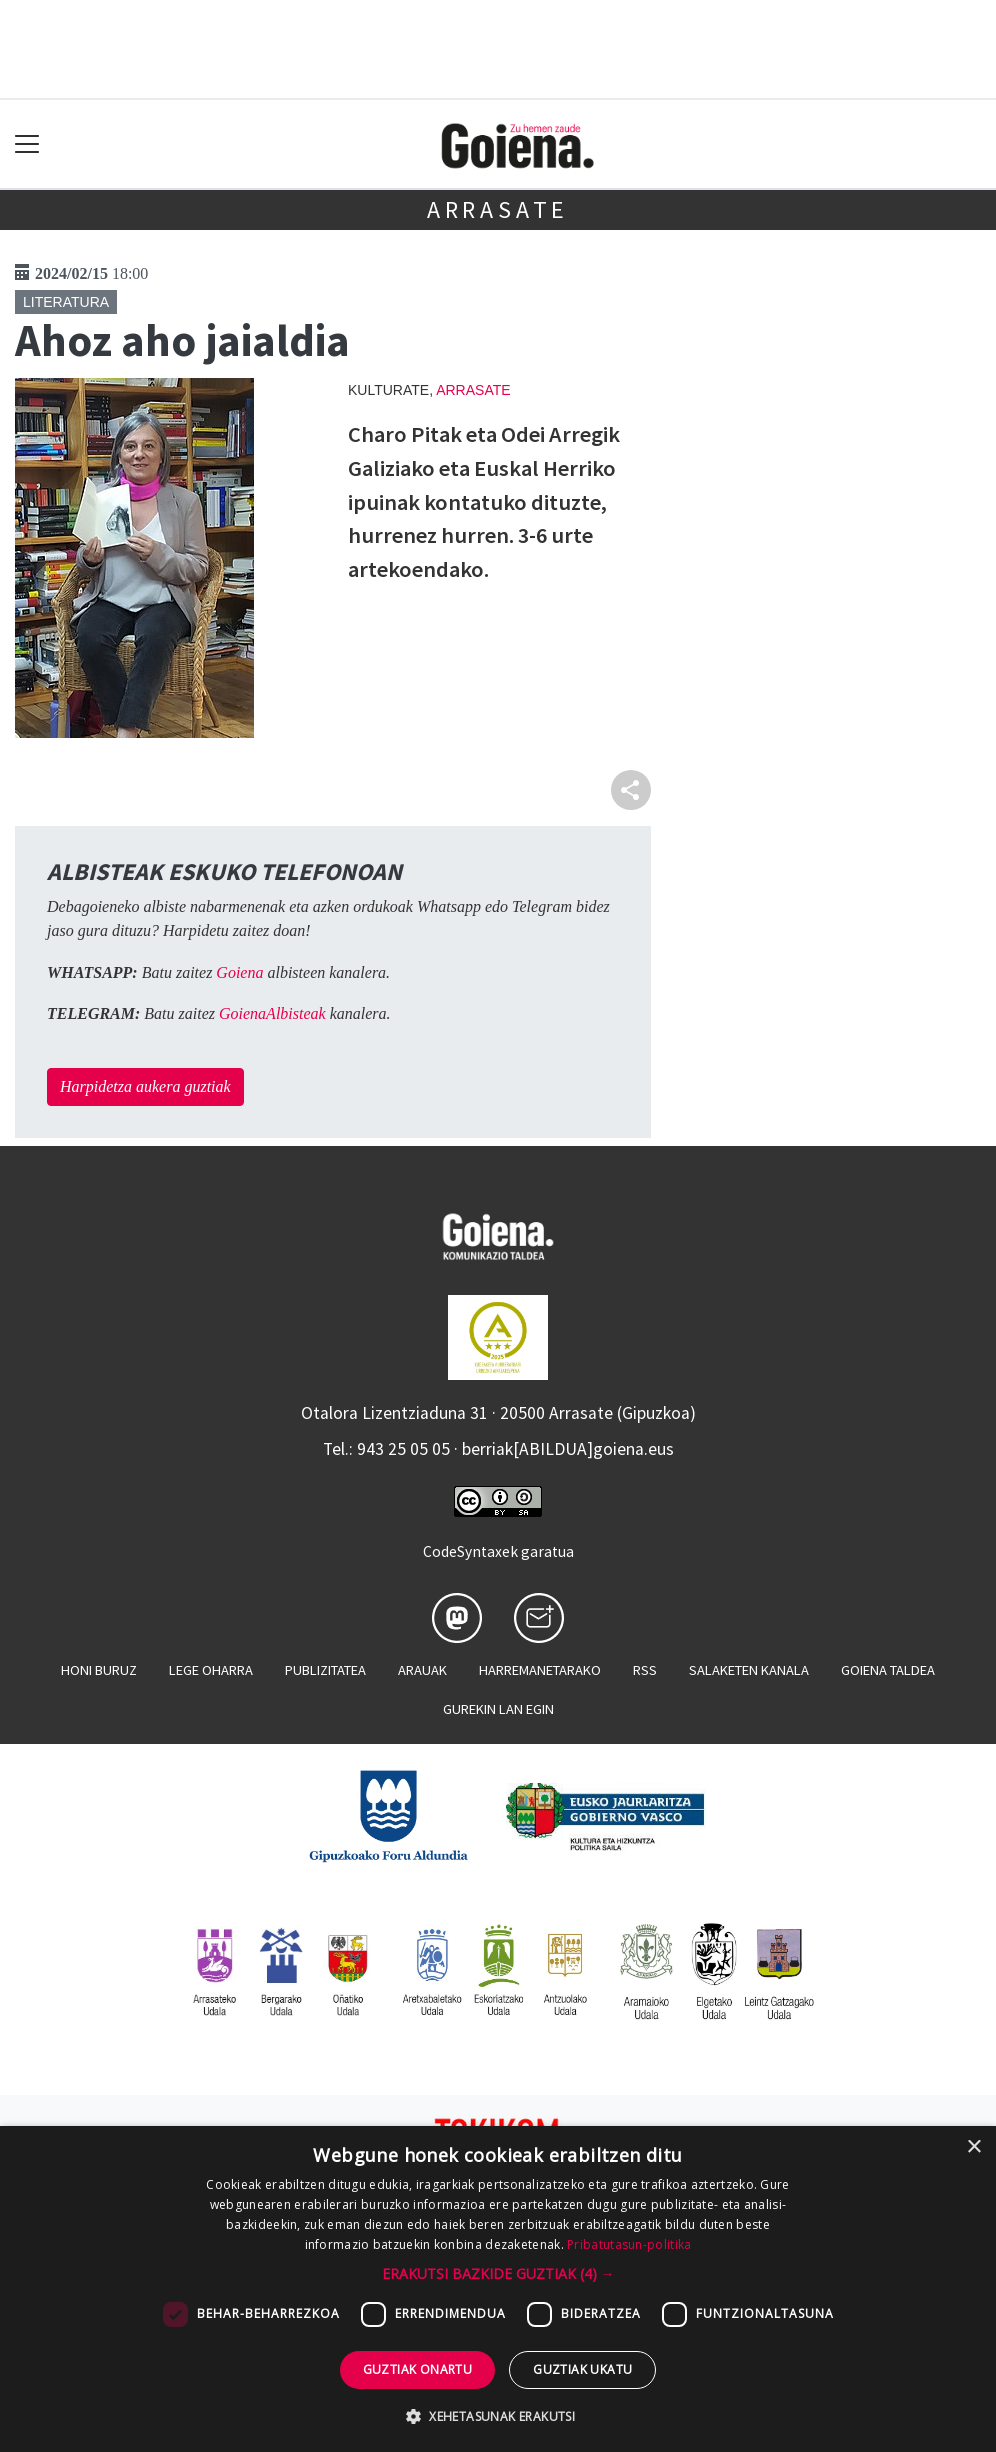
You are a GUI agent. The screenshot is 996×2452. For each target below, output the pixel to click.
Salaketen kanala (749, 1670)
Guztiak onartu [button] (418, 2369)
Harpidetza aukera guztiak (145, 1086)
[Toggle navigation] (27, 144)
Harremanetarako (540, 1670)
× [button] (973, 2147)
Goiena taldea (888, 1670)
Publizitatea (325, 1670)
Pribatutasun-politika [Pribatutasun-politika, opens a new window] (629, 2244)
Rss (645, 1670)
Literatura (66, 302)
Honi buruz (99, 1670)
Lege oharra (211, 1670)
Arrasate (498, 209)
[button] (498, 2273)
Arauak (422, 1670)
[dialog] (498, 2289)
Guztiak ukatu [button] (582, 2369)
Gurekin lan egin (498, 1709)
